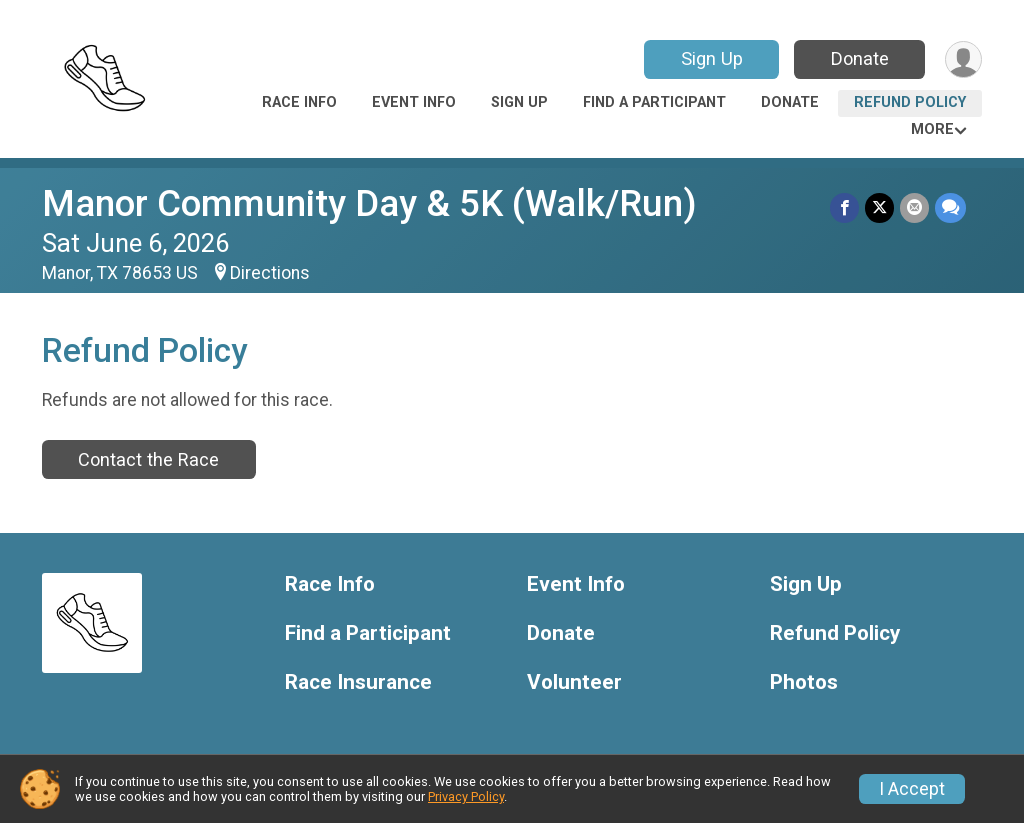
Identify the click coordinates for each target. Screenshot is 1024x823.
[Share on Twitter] (879, 207)
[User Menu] (963, 59)
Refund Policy (910, 102)
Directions (270, 273)
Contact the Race (148, 459)
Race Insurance (358, 682)
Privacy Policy (466, 796)
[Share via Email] (914, 207)
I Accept (912, 789)
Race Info (299, 102)
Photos (804, 682)
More (932, 129)
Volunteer (574, 682)
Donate (860, 58)
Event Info (414, 102)
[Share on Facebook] (844, 207)
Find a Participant (654, 102)
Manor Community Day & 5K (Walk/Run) (369, 203)
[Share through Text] (950, 207)
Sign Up (712, 58)
